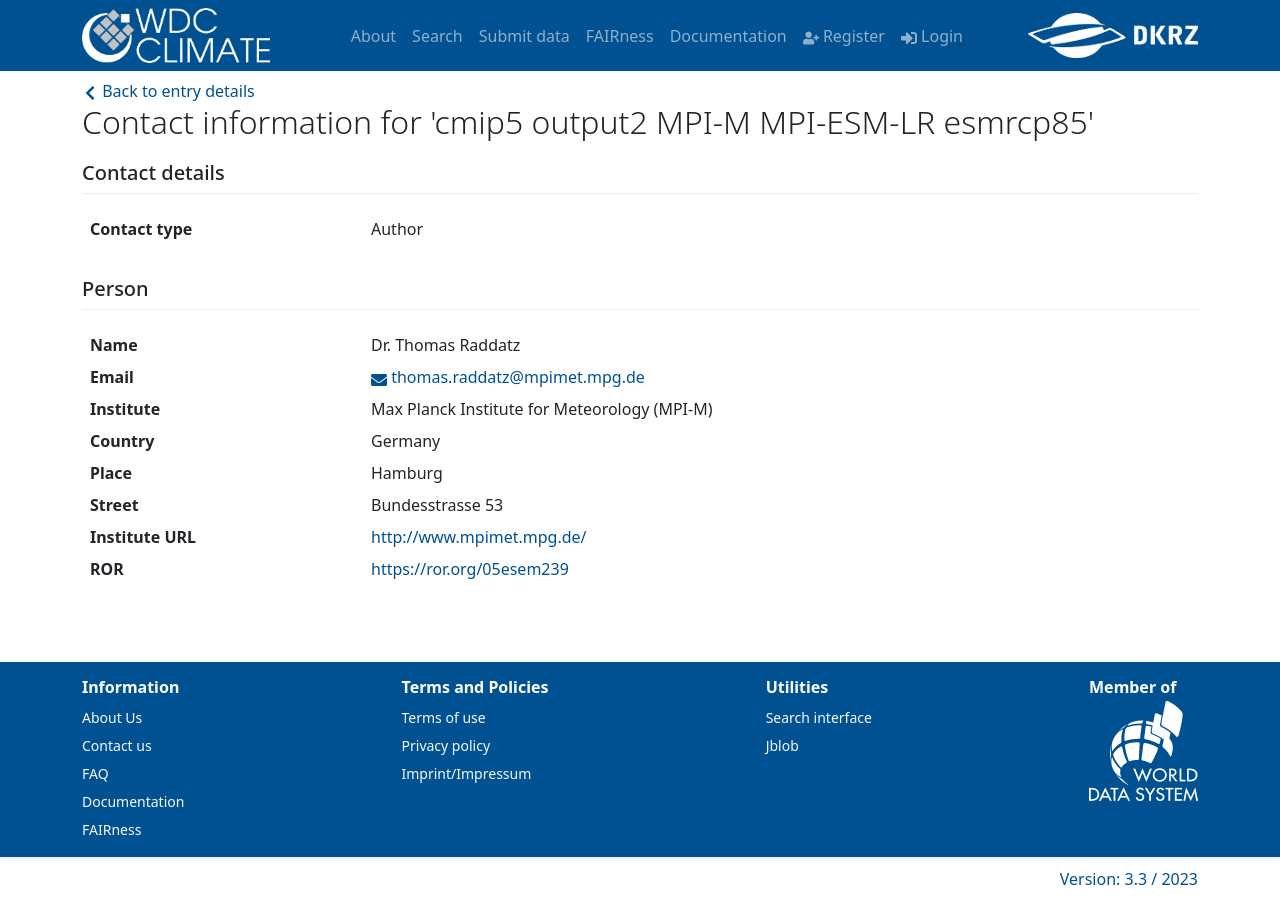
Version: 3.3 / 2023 (1129, 879)
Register (844, 36)
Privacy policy (446, 745)
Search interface (819, 717)
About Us (112, 717)
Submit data (524, 36)
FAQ (95, 773)
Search (437, 36)
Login (932, 36)
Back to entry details (168, 91)
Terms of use (444, 717)
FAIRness (620, 36)
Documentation (728, 36)
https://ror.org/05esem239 (470, 569)
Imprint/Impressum (467, 773)
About (373, 36)
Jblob (782, 745)
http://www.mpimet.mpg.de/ (479, 537)
